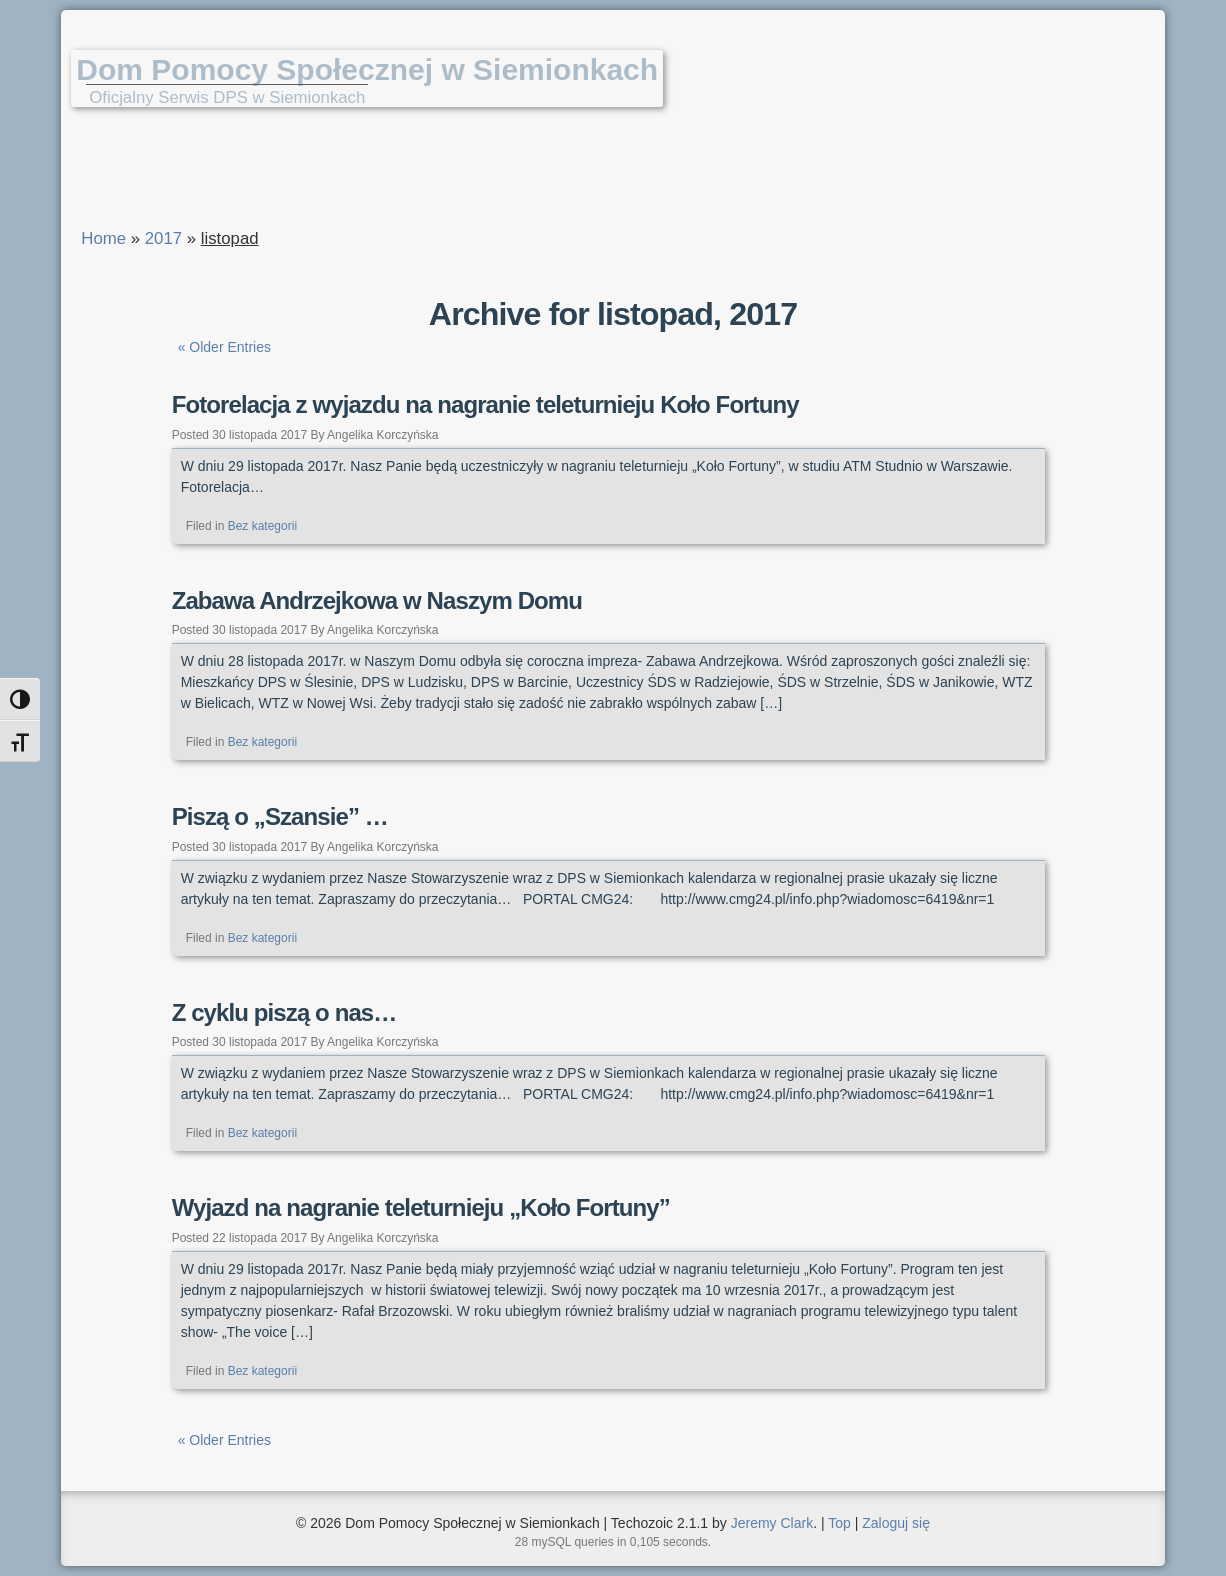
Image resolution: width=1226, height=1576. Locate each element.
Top (839, 1523)
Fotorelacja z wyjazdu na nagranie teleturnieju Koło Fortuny (485, 404)
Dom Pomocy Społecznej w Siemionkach (367, 69)
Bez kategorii (262, 526)
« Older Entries (224, 347)
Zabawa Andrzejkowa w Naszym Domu (377, 600)
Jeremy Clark (772, 1523)
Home (103, 238)
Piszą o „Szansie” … (280, 816)
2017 (163, 238)
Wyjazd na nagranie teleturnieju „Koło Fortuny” (421, 1207)
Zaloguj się (896, 1523)
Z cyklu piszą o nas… (284, 1012)
